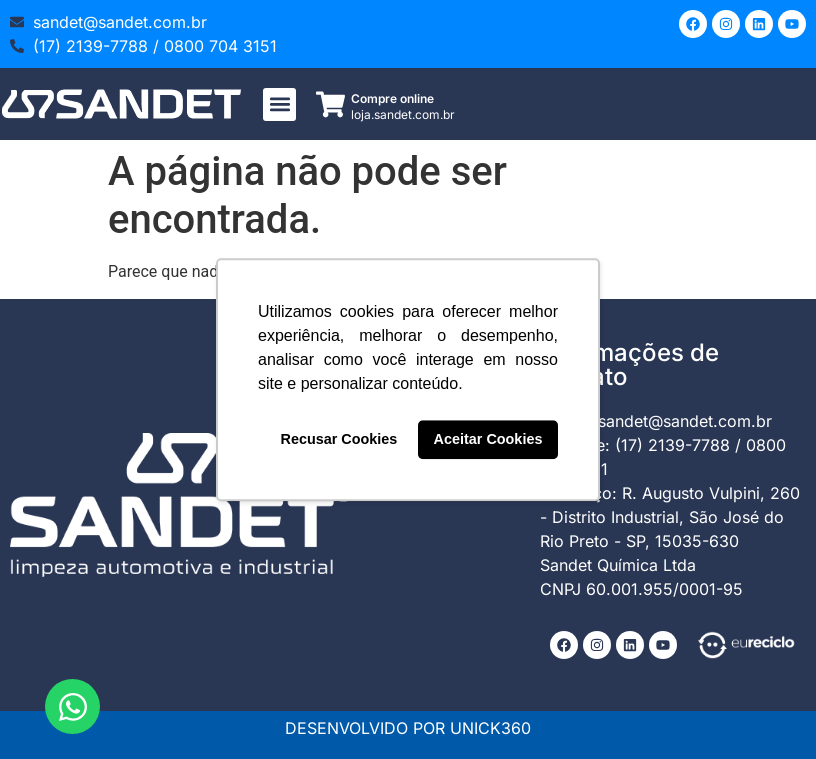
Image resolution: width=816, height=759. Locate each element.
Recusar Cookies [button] (339, 440)
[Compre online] (330, 104)
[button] (279, 104)
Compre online (392, 98)
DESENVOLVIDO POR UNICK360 (408, 728)
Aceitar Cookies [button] (488, 440)
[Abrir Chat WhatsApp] (72, 706)
